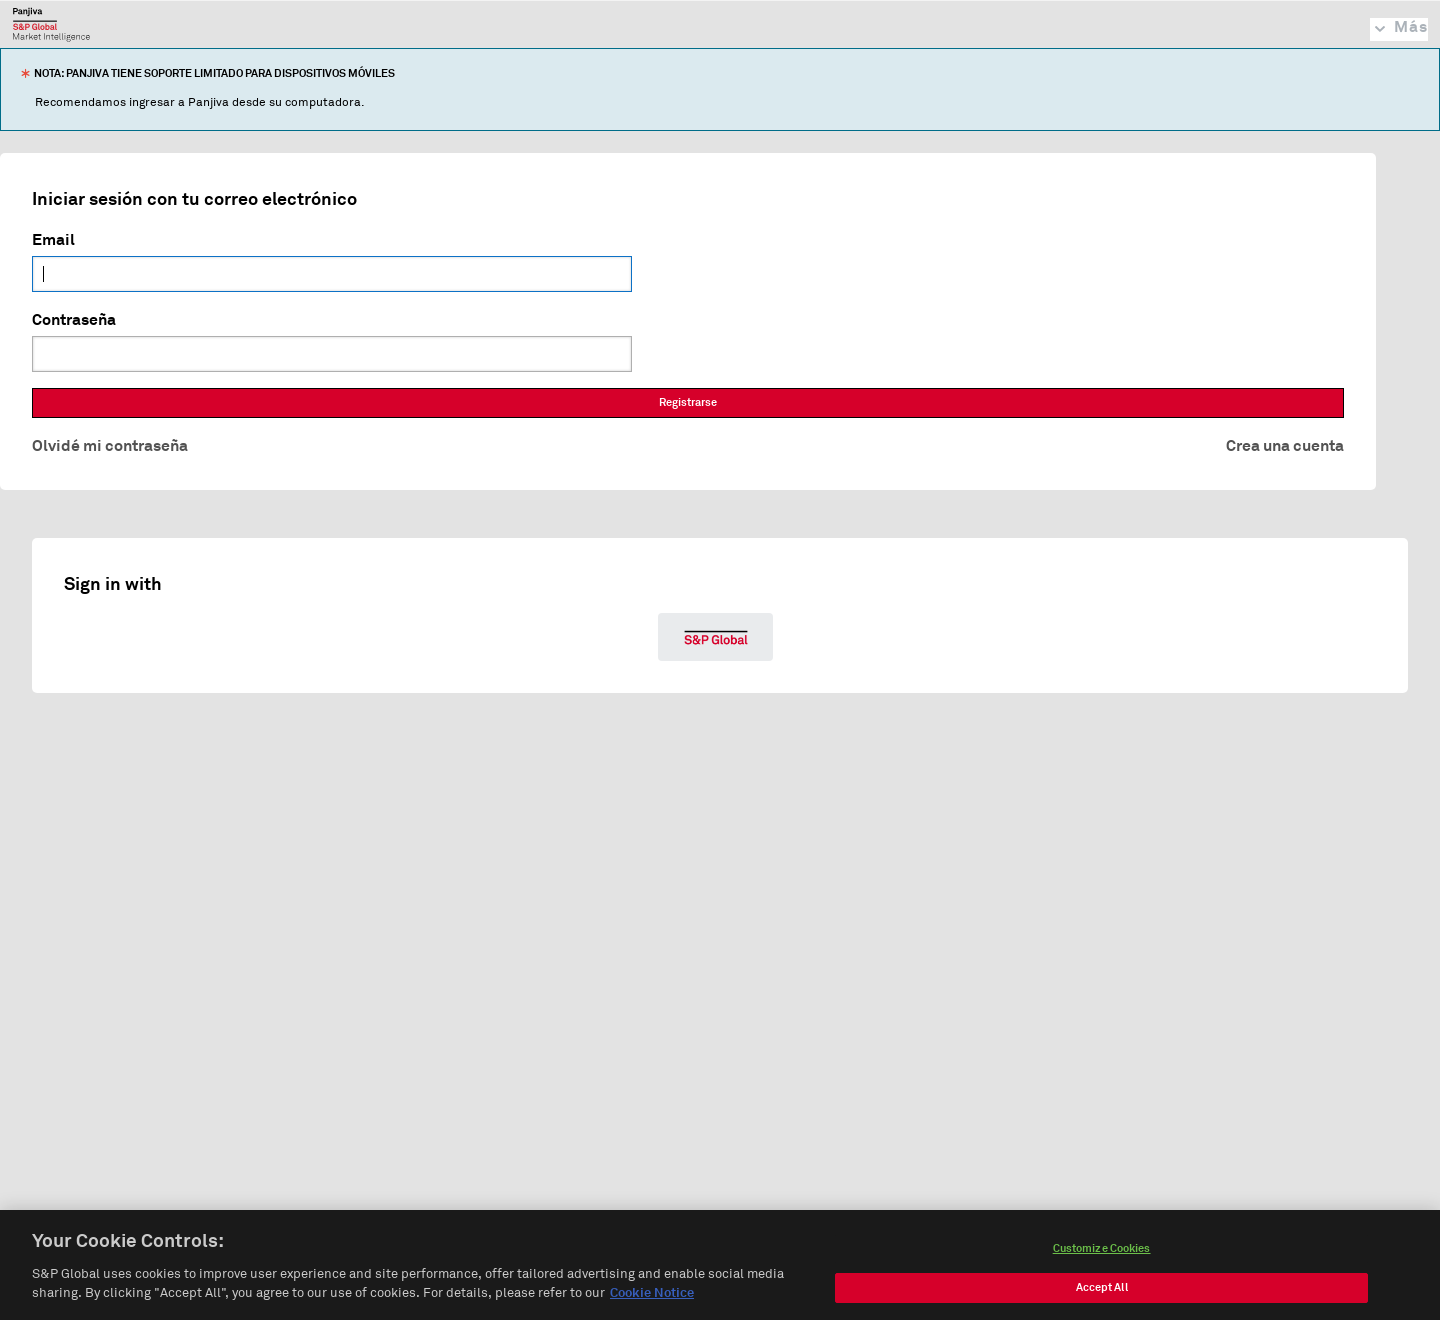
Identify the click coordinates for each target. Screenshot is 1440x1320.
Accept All (1102, 1293)
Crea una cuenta (1285, 446)
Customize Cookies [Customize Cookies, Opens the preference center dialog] (1102, 1254)
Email (53, 240)
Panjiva (51, 24)
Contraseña (74, 320)
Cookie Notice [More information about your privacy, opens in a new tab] (652, 1300)
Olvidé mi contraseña (110, 446)
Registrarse (688, 402)
